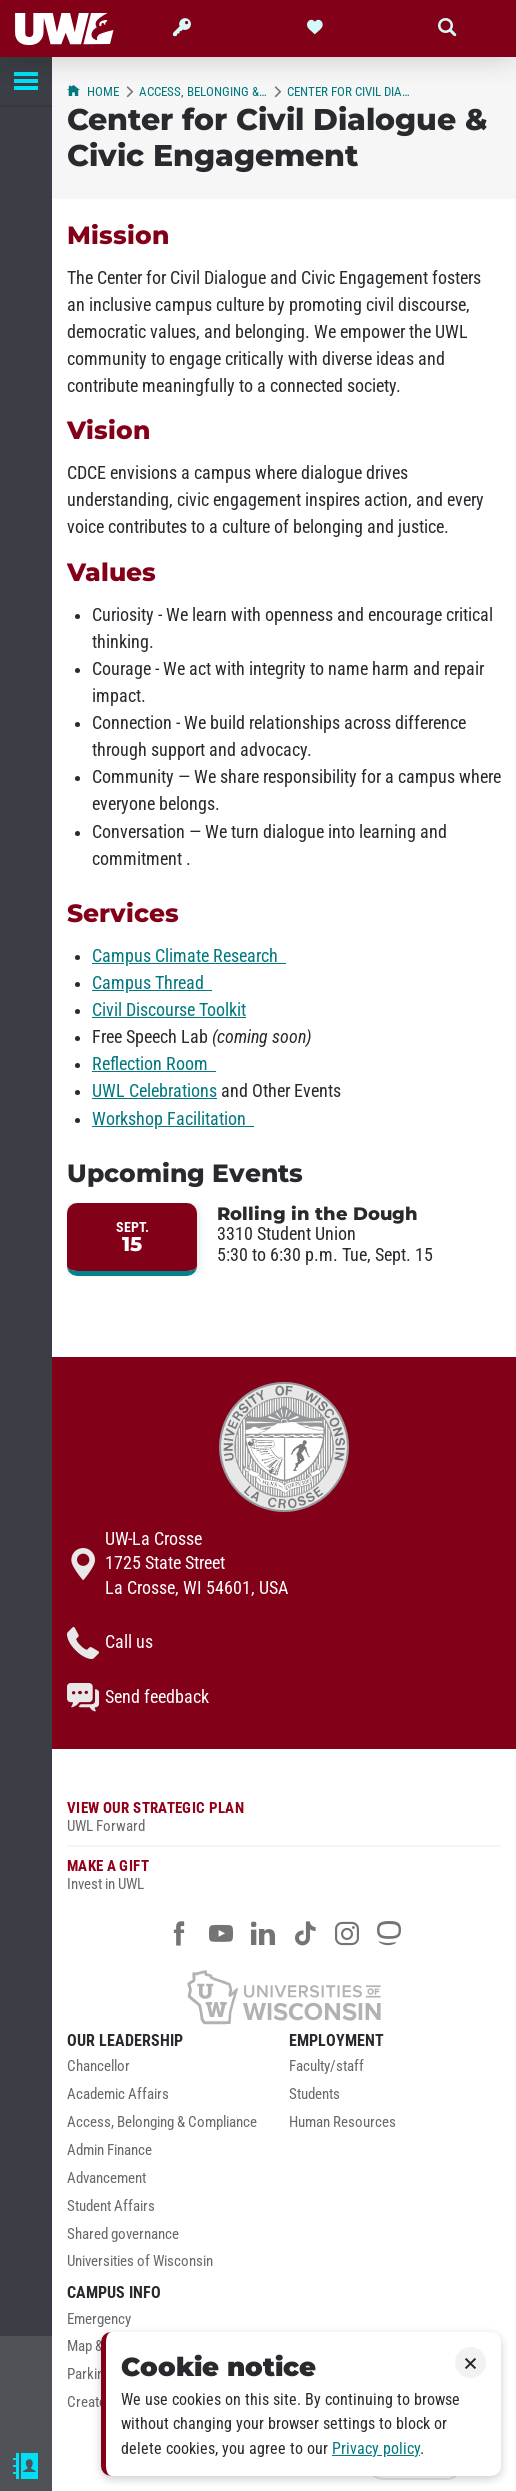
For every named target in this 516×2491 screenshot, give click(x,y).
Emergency (99, 2319)
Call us (110, 1643)
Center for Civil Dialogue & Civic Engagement (351, 91)
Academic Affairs (118, 2094)
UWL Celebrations (154, 1091)
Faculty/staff (326, 2066)
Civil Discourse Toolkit (169, 1010)
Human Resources (342, 2122)
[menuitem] (173, 2072)
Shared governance (123, 2234)
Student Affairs (111, 2206)
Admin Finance (109, 2150)
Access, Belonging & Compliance (203, 91)
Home (93, 91)
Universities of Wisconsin (140, 2261)
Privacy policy (376, 2448)
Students (314, 2094)
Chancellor (98, 2066)
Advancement (106, 2178)
